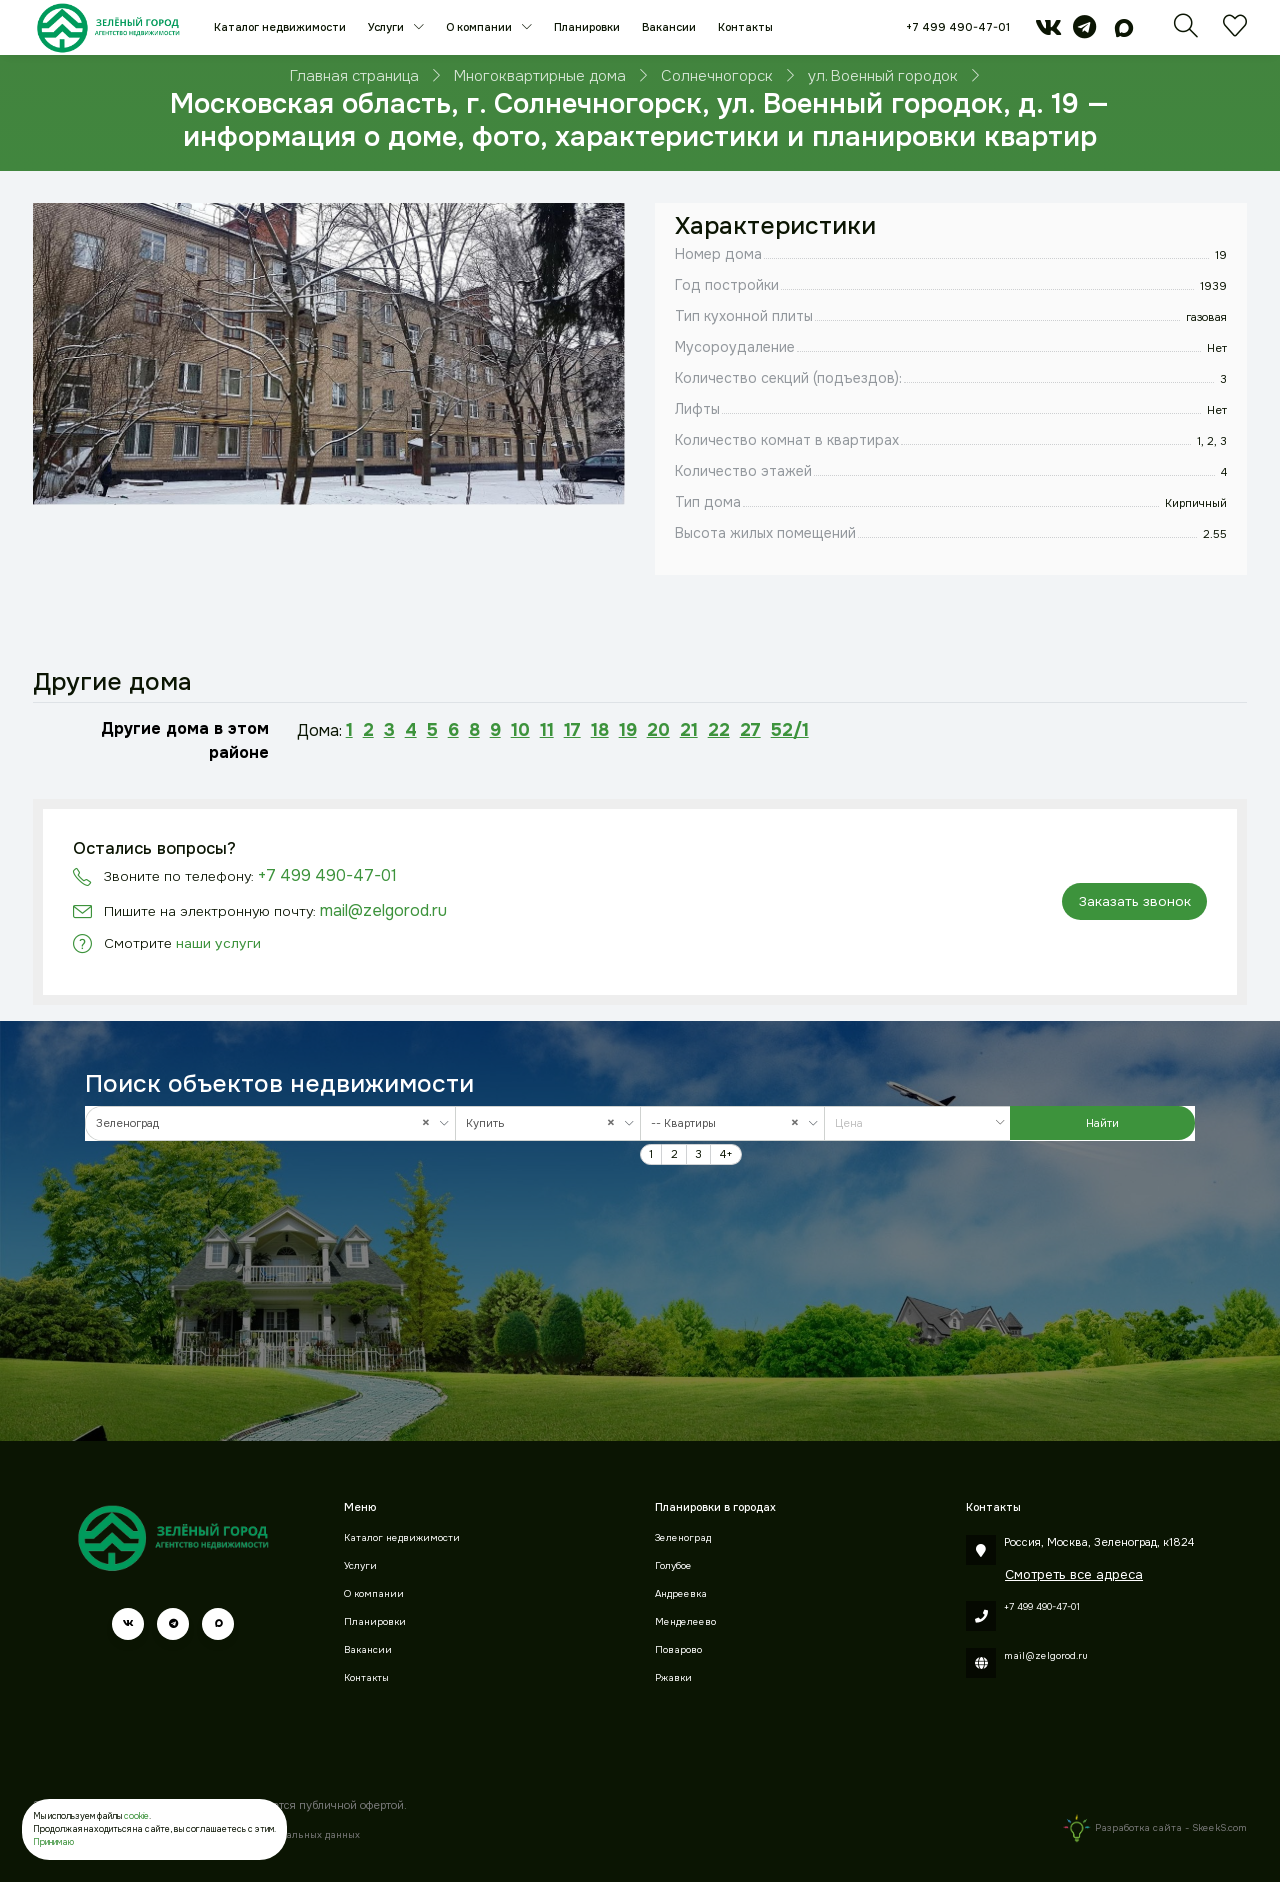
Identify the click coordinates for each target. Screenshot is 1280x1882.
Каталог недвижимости (280, 27)
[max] (1124, 32)
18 (600, 730)
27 (750, 730)
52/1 (790, 730)
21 (689, 730)
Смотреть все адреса (1074, 1574)
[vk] (1048, 32)
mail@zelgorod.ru (383, 910)
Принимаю (53, 1842)
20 (658, 730)
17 (572, 730)
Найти (1102, 1123)
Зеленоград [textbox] (267, 1123)
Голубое (673, 1566)
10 (520, 730)
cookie (136, 1816)
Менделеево (685, 1622)
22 (719, 730)
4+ (726, 1154)
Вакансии (669, 27)
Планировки (587, 27)
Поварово (678, 1650)
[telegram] (1084, 32)
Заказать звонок (1135, 901)
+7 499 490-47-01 (958, 27)
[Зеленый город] (108, 27)
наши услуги (218, 943)
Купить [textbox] (545, 1123)
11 (547, 730)
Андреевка (681, 1594)
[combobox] (270, 1123)
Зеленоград (683, 1538)
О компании (480, 27)
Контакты (745, 27)
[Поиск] (1186, 32)
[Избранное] (1235, 32)
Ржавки (673, 1678)
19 (628, 730)
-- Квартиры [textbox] (729, 1123)
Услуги (387, 27)
